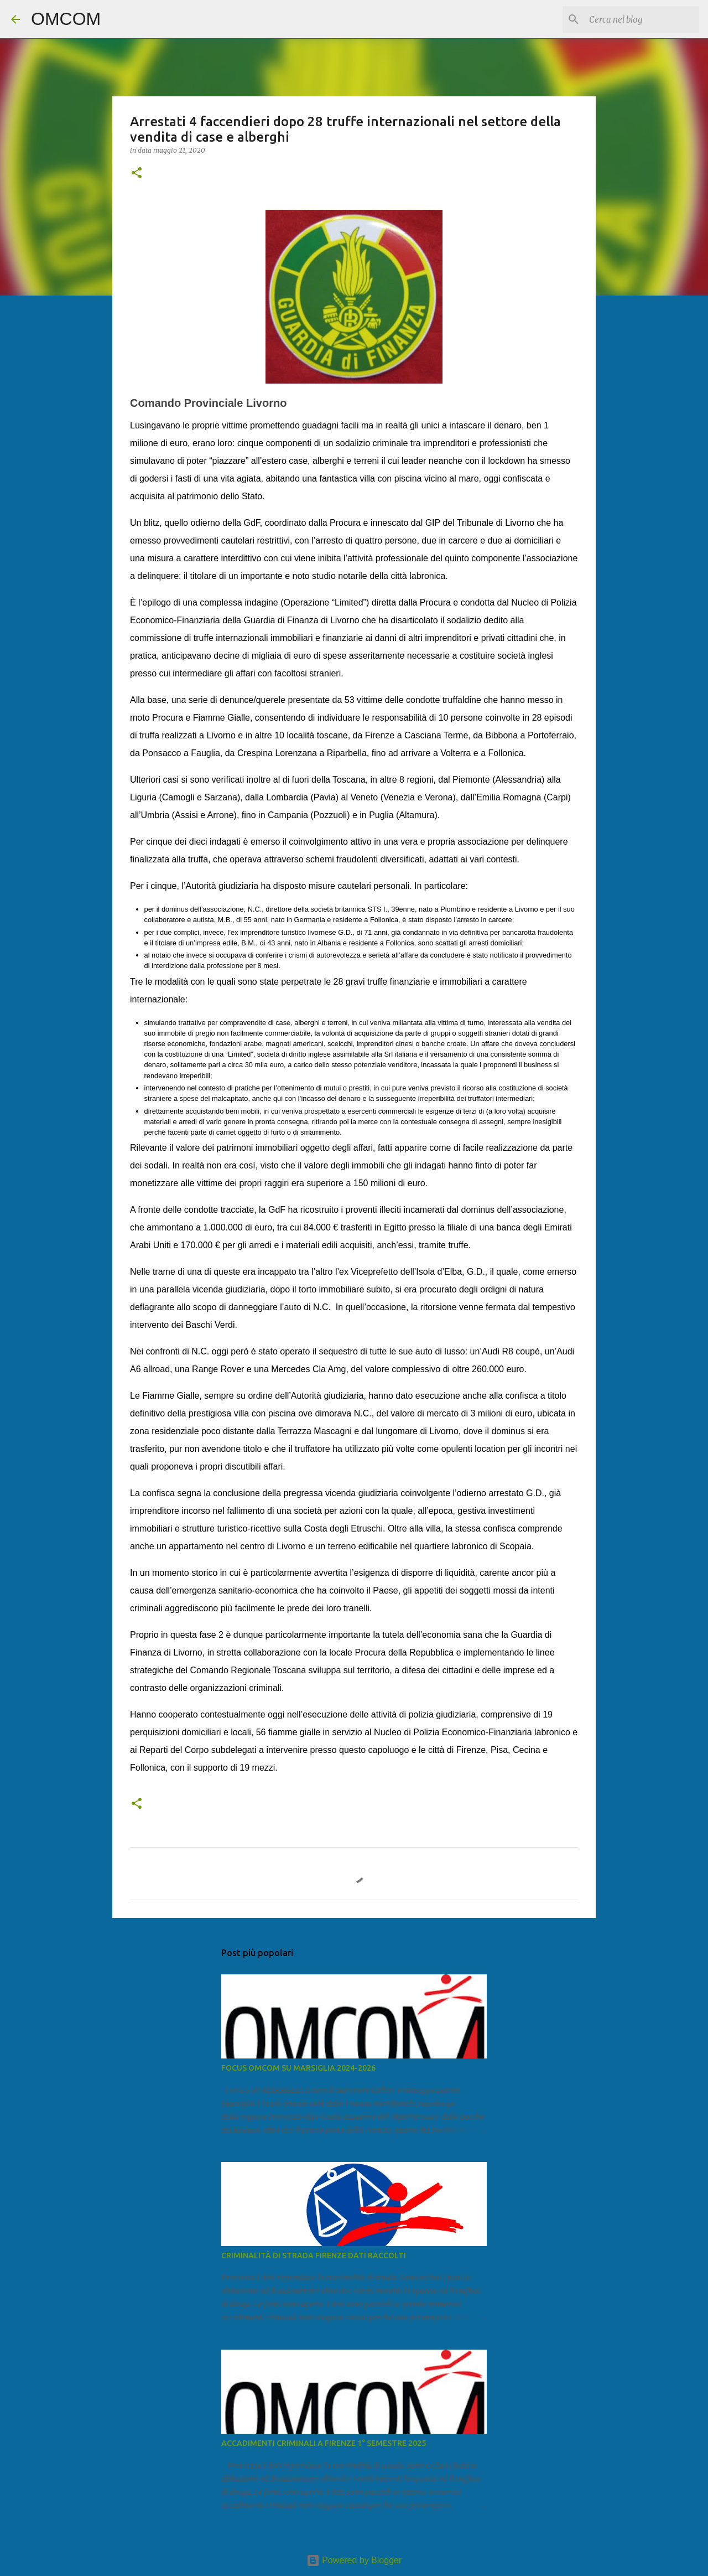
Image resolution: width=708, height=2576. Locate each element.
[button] (136, 173)
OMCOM (66, 19)
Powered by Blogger (354, 2560)
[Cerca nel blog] (641, 19)
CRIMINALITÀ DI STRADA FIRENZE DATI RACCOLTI (313, 2255)
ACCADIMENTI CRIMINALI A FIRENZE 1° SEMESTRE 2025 (323, 2443)
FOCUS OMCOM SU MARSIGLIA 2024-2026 (298, 2067)
